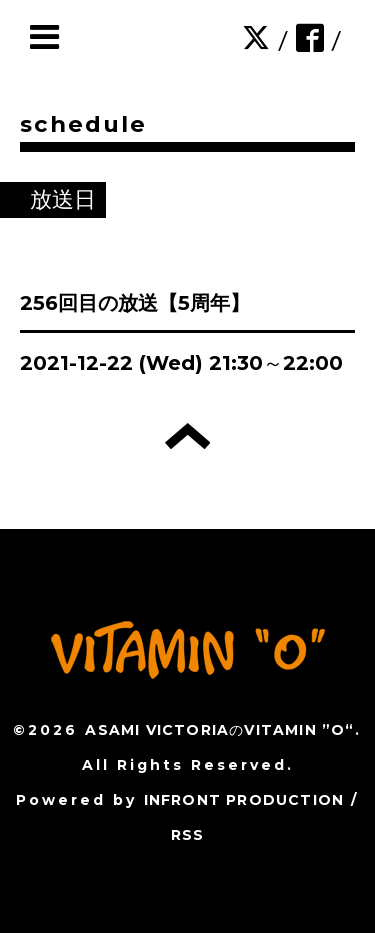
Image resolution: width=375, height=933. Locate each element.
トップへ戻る (187, 436)
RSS (188, 835)
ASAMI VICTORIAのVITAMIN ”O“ (219, 730)
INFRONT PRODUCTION (244, 800)
